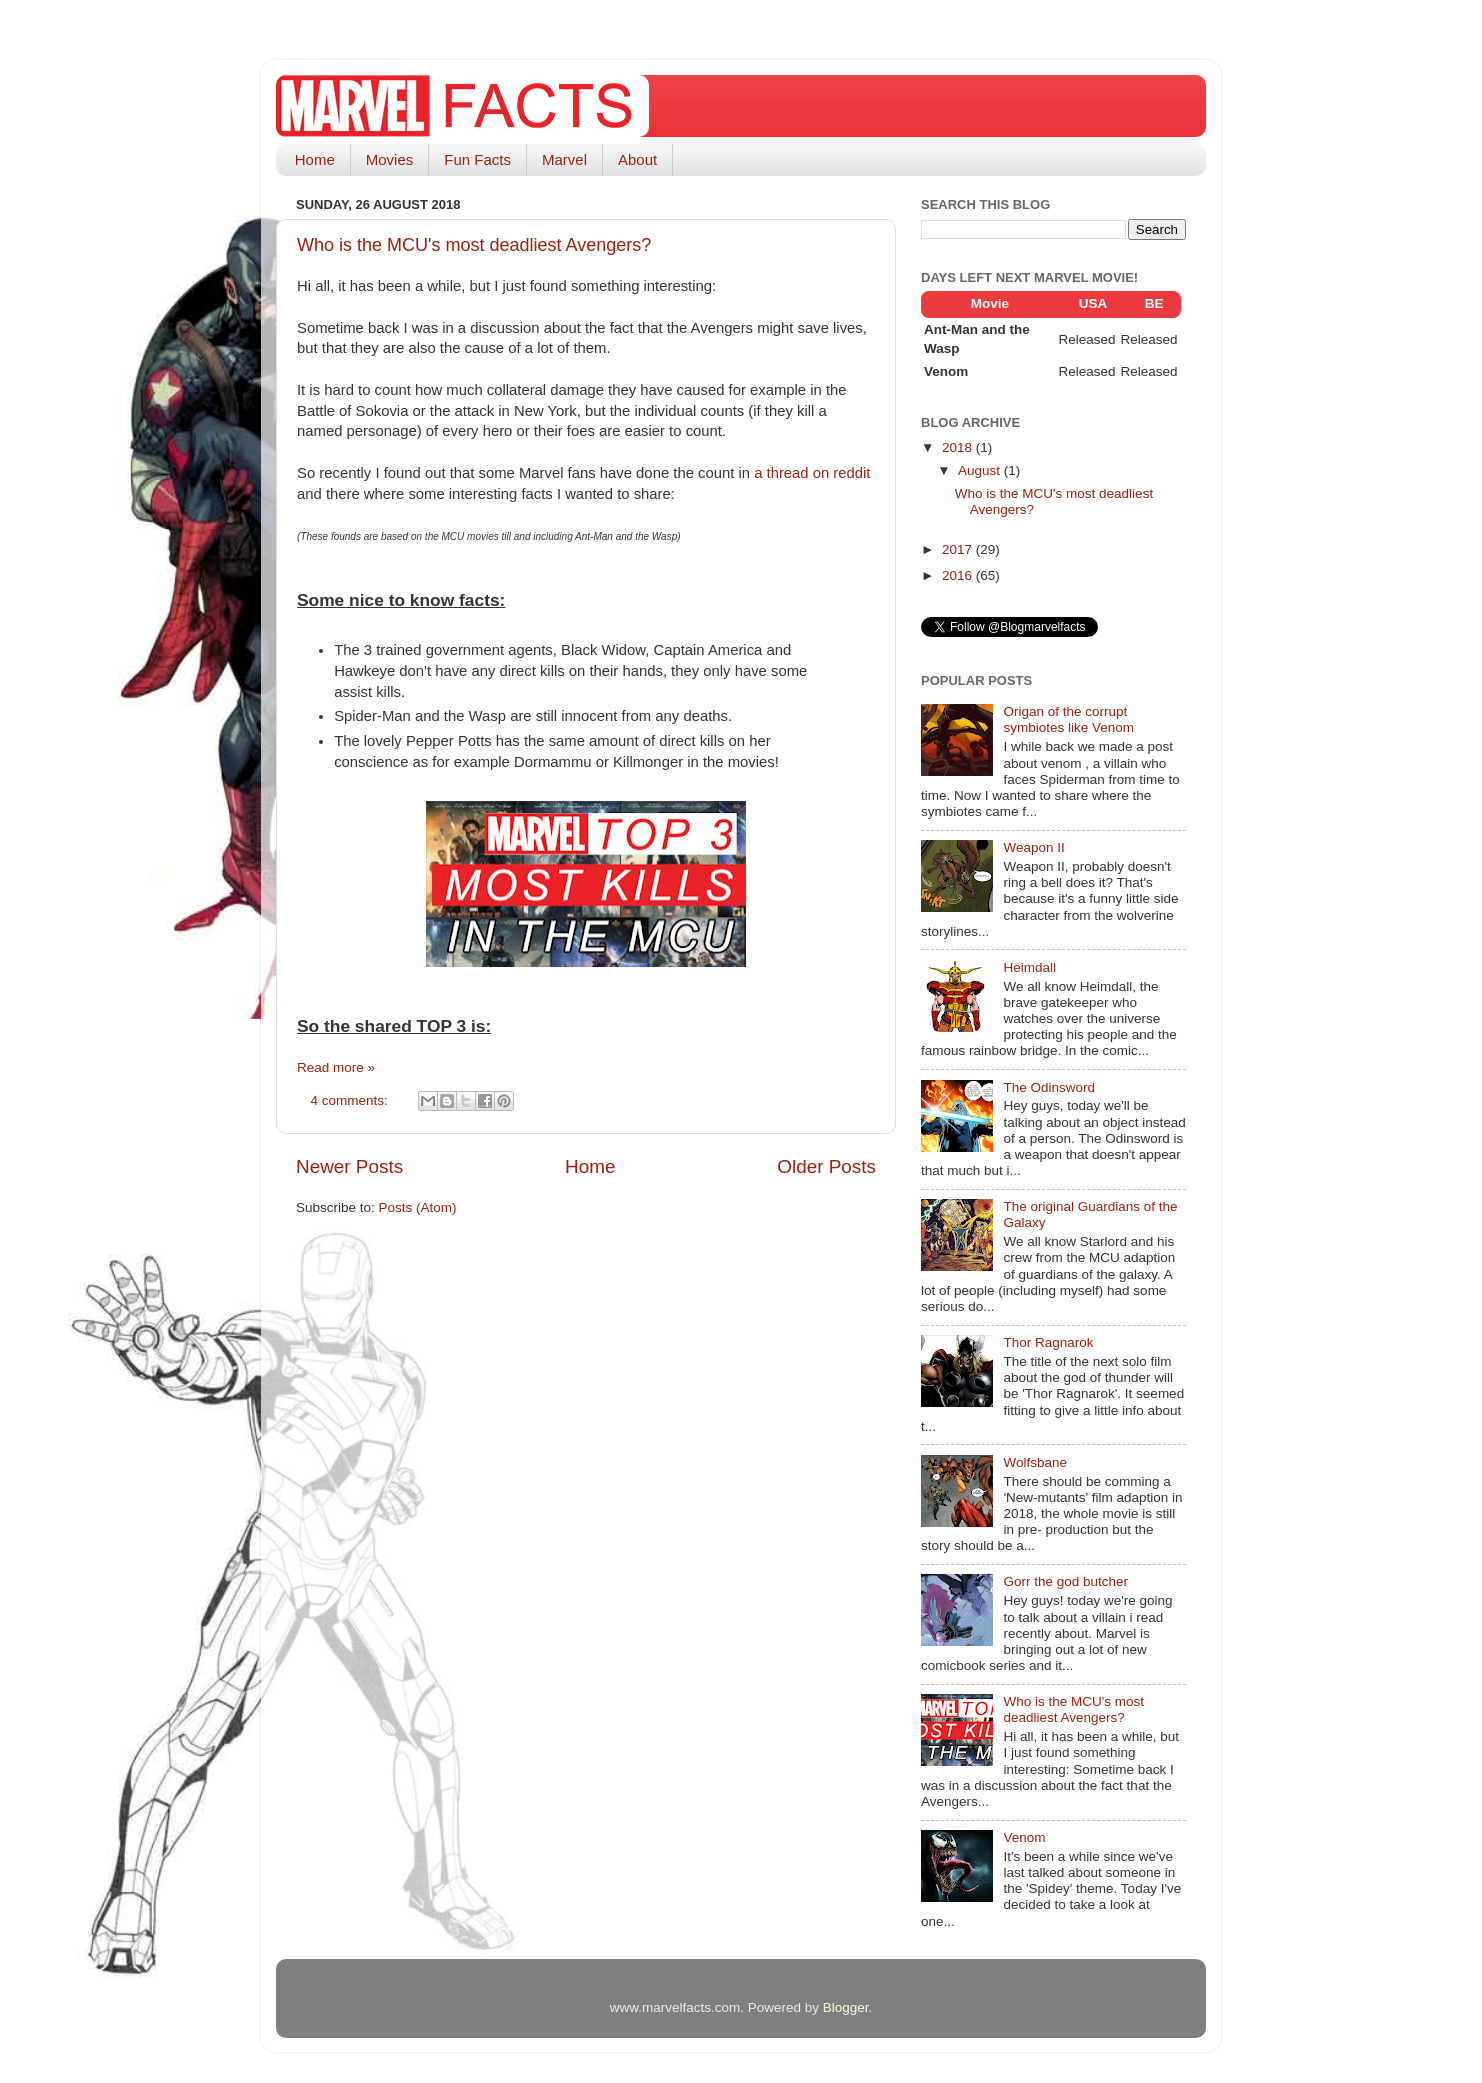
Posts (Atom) (418, 1207)
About (637, 159)
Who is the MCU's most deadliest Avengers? (474, 245)
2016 (959, 575)
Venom (1024, 1837)
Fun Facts (477, 159)
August (981, 470)
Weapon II (1033, 847)
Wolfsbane (1035, 1462)
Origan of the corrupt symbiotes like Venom (1068, 719)
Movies (390, 159)
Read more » (336, 1067)
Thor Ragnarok (1048, 1342)
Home (315, 159)
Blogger (846, 2007)
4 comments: (351, 1100)
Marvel (564, 159)
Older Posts (826, 1166)
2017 (959, 549)
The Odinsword (1049, 1087)
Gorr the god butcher (1065, 1581)
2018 (959, 447)
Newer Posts (349, 1166)
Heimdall (1029, 967)
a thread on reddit (812, 473)
